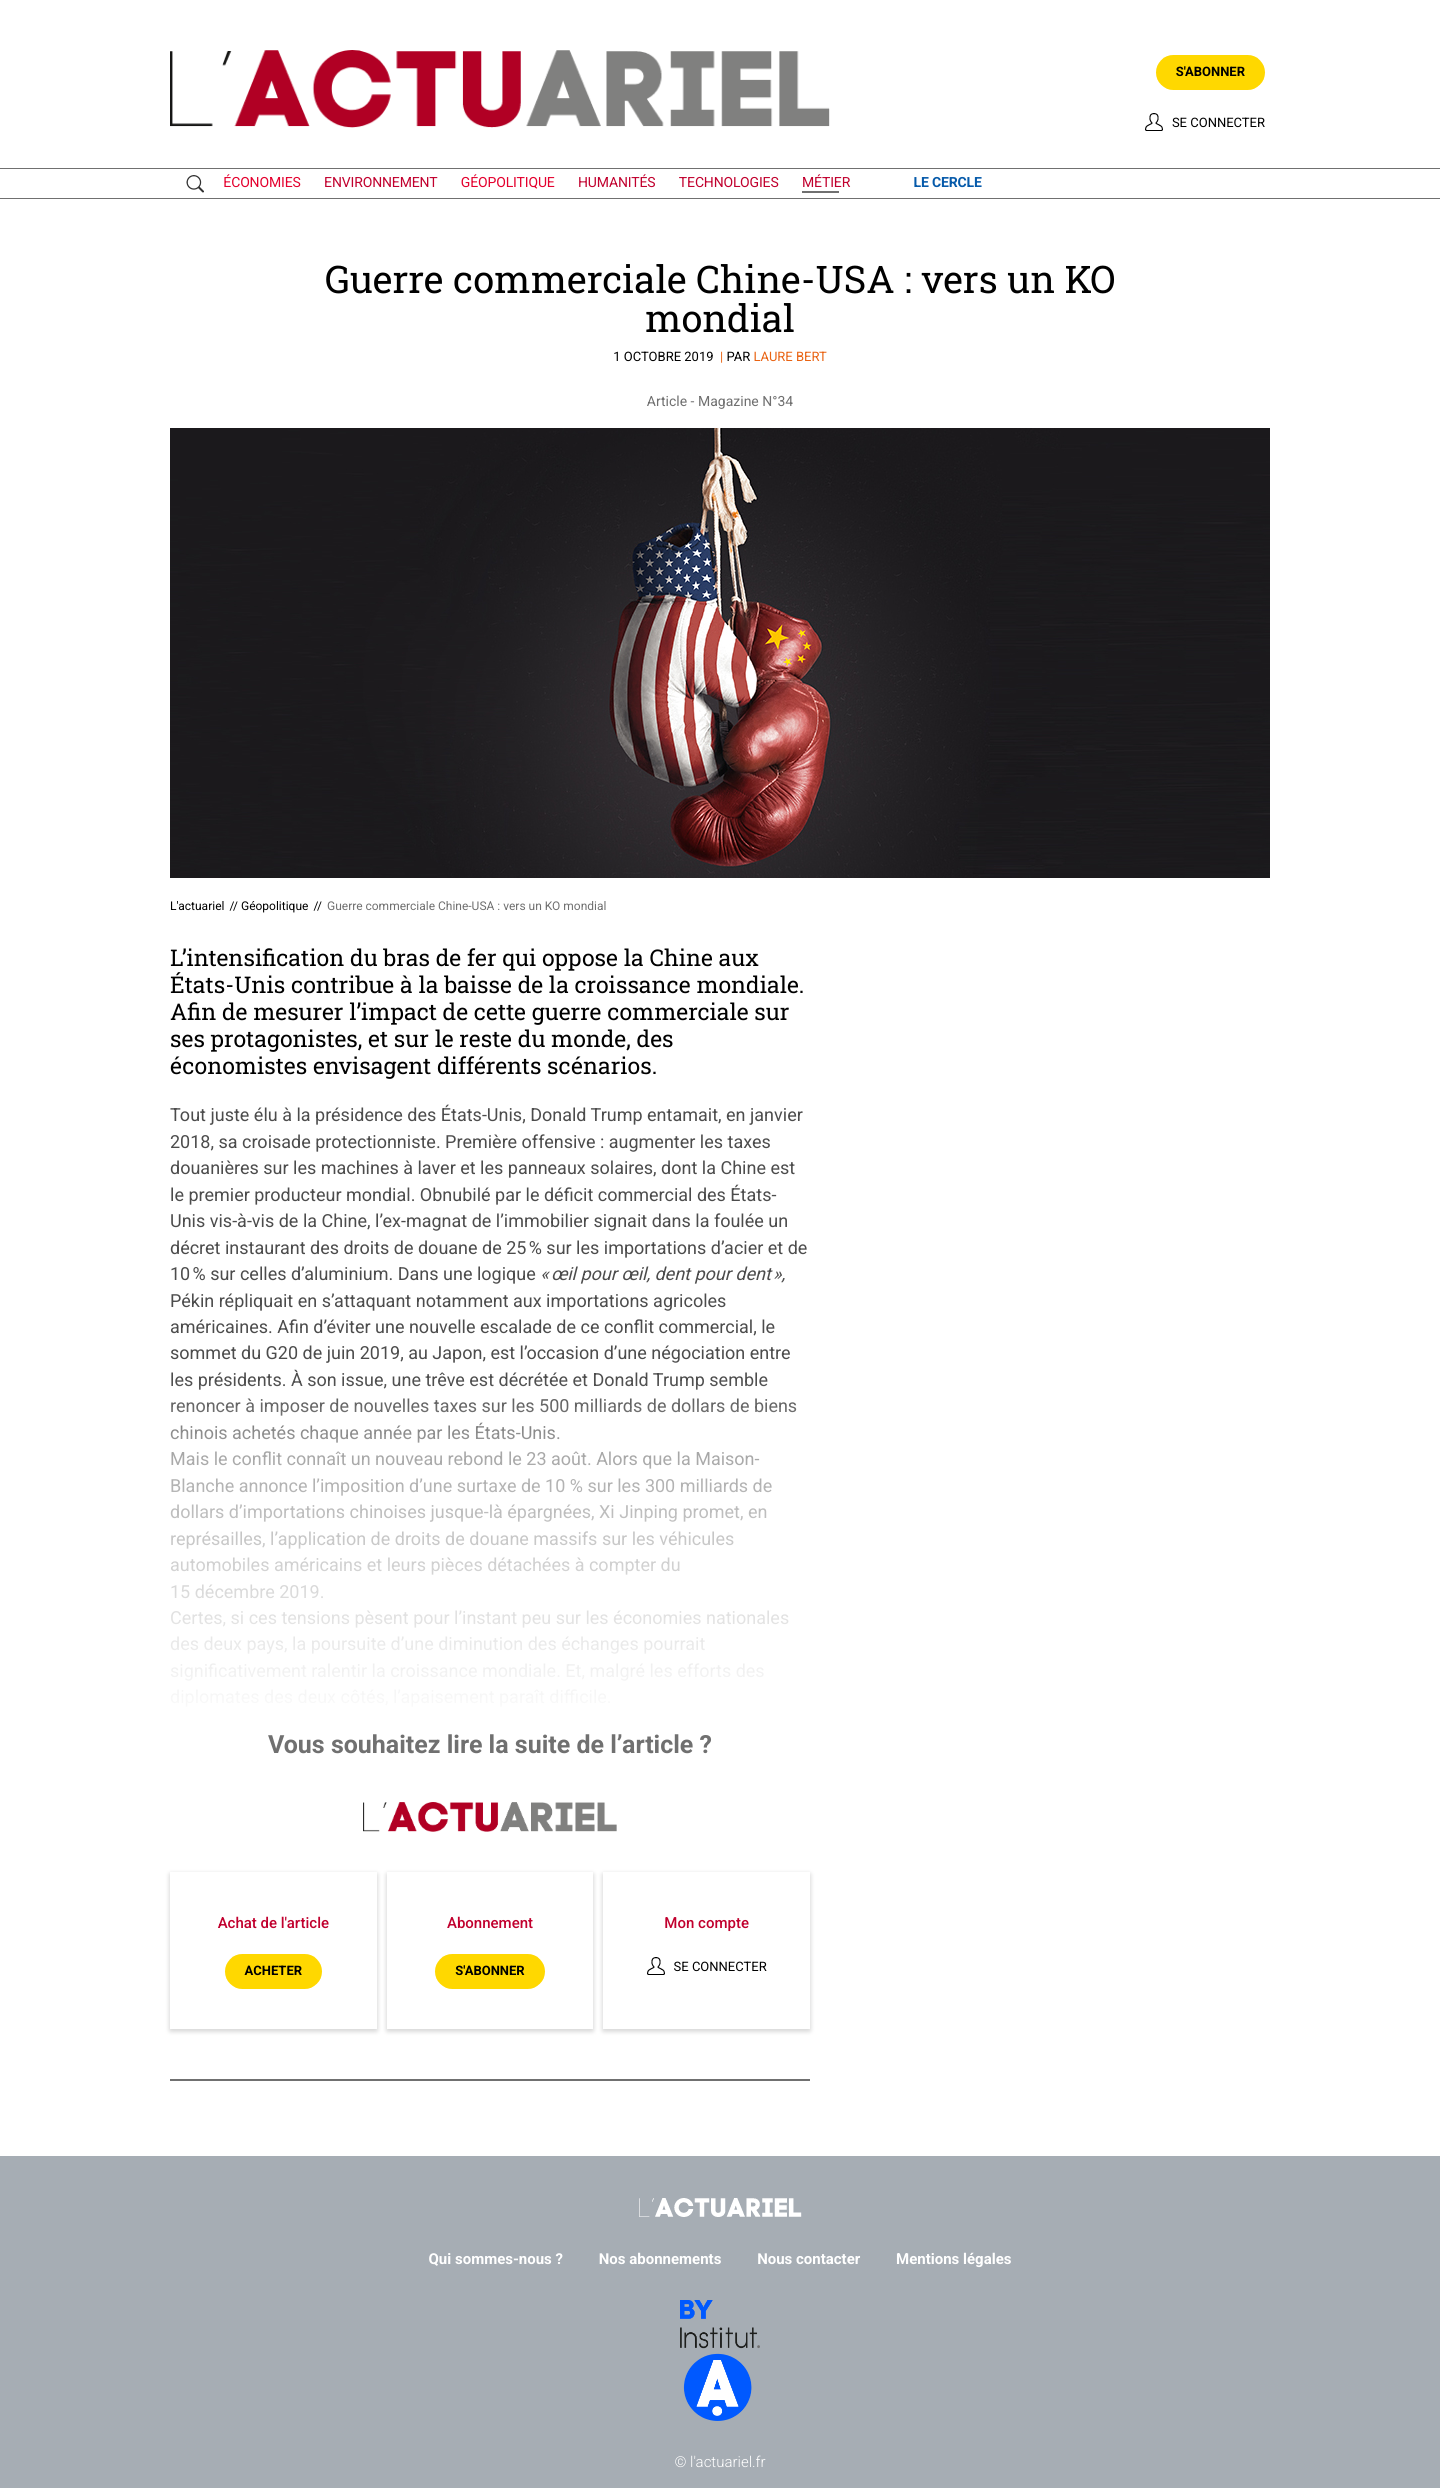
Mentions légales (953, 2259)
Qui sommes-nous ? (496, 2259)
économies (261, 183)
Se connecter (1218, 123)
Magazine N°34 (745, 402)
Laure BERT (789, 357)
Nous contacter (808, 2259)
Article (667, 402)
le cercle (947, 183)
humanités (617, 183)
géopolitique (508, 183)
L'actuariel (197, 906)
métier (826, 183)
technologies (729, 183)
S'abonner (1210, 72)
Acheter (273, 1971)
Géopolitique (274, 906)
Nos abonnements (660, 2259)
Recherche (200, 184)
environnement (380, 183)
